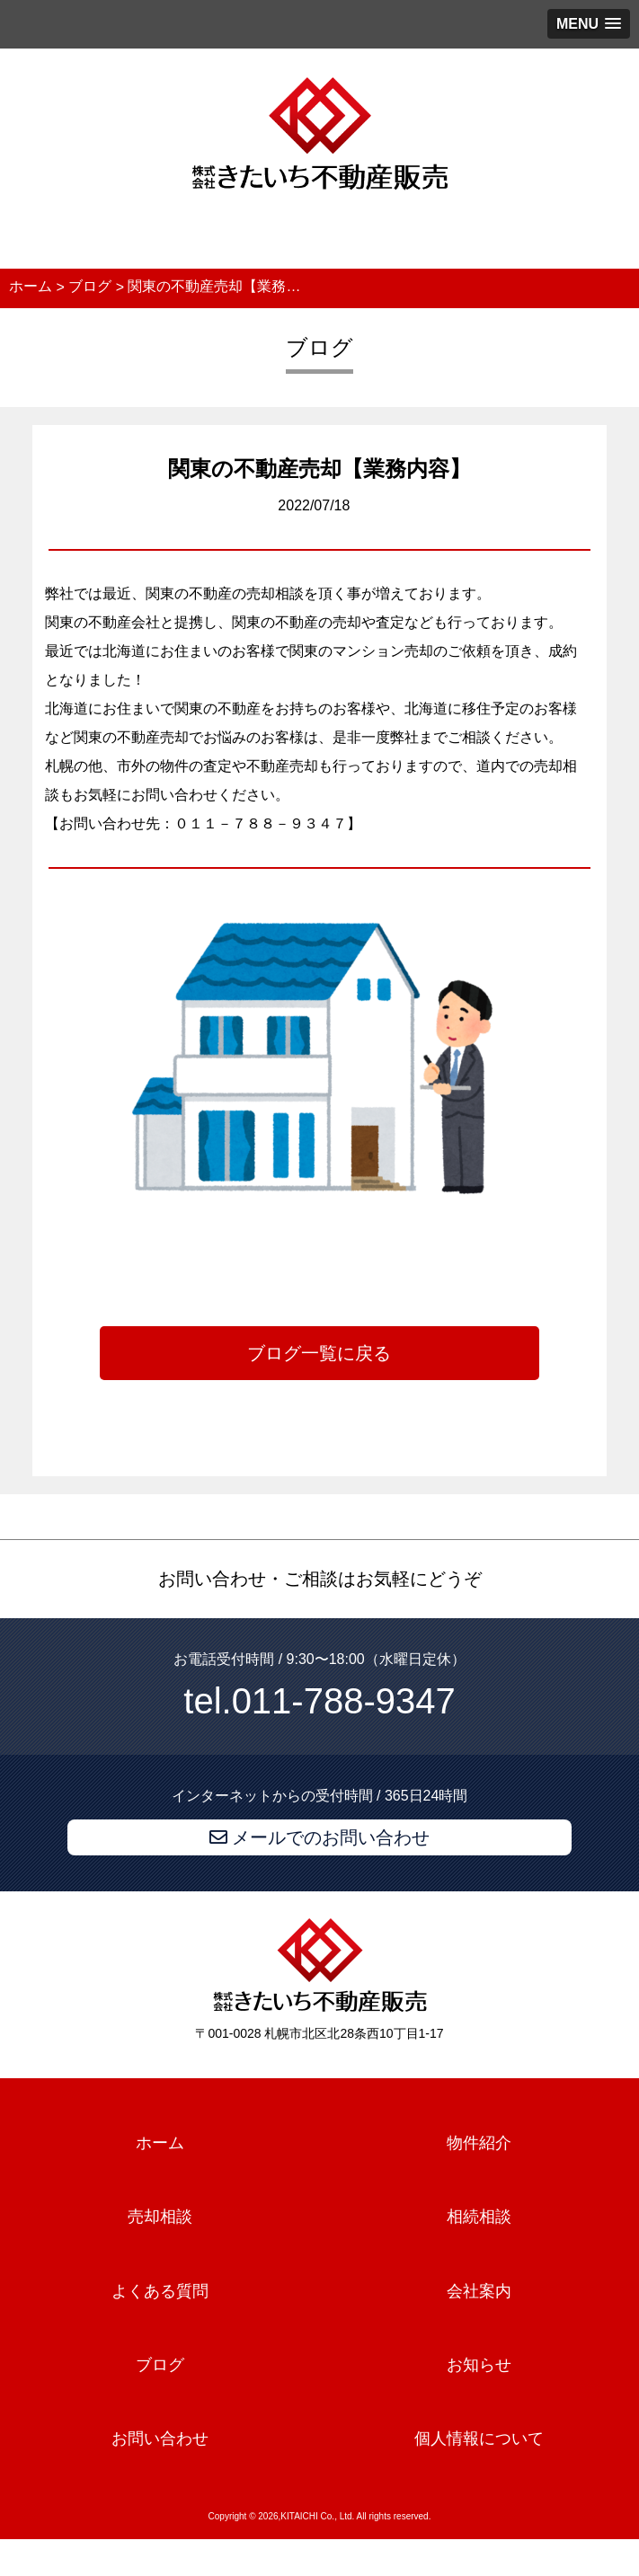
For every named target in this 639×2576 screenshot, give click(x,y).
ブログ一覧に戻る (319, 1353)
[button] (588, 24)
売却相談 (160, 2217)
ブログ (160, 2365)
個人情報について (479, 2439)
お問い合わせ (160, 2439)
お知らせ (479, 2365)
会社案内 (479, 2291)
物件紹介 (479, 2143)
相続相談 (479, 2217)
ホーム (160, 2143)
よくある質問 (160, 2291)
